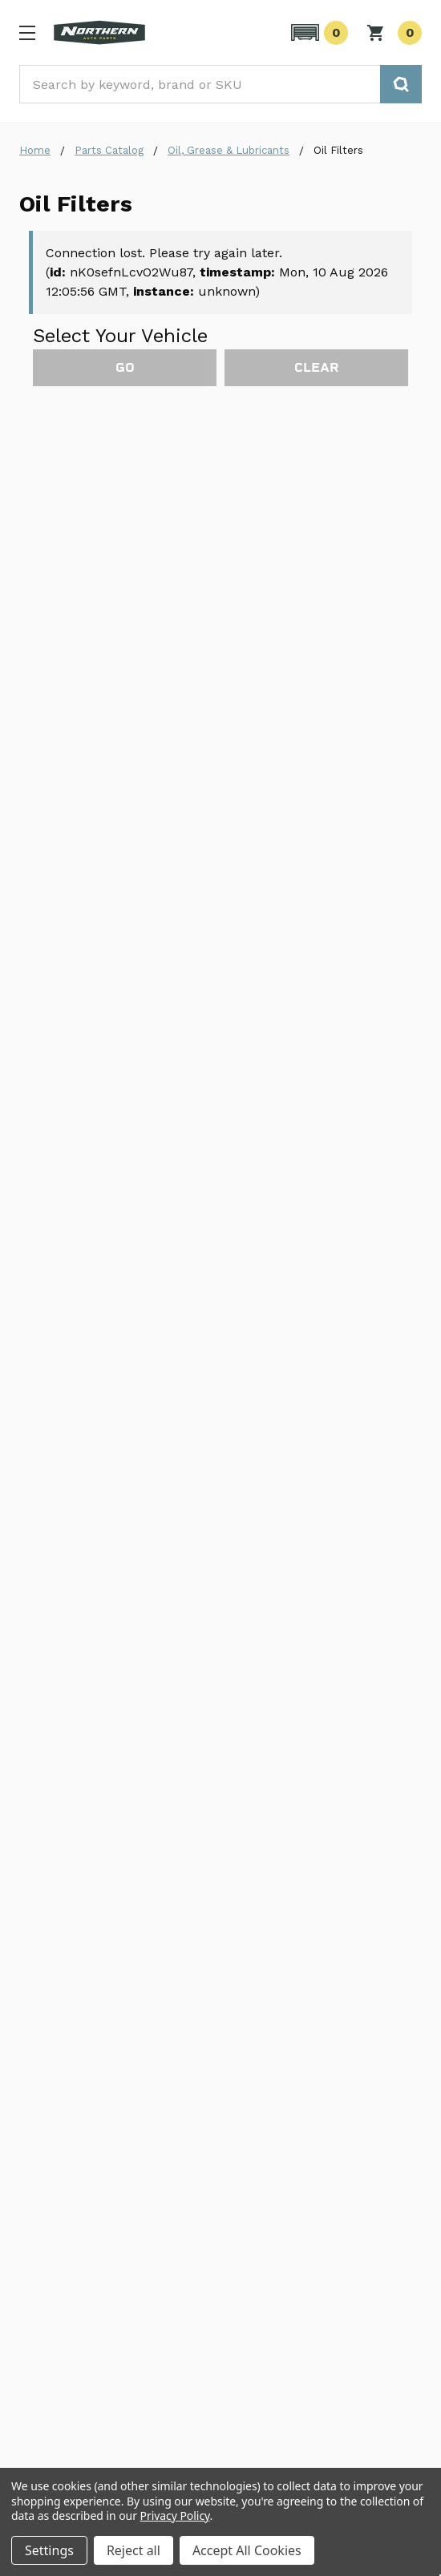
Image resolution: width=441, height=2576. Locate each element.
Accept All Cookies (246, 2550)
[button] (317, 33)
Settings (49, 2550)
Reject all (133, 2550)
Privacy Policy (175, 2515)
